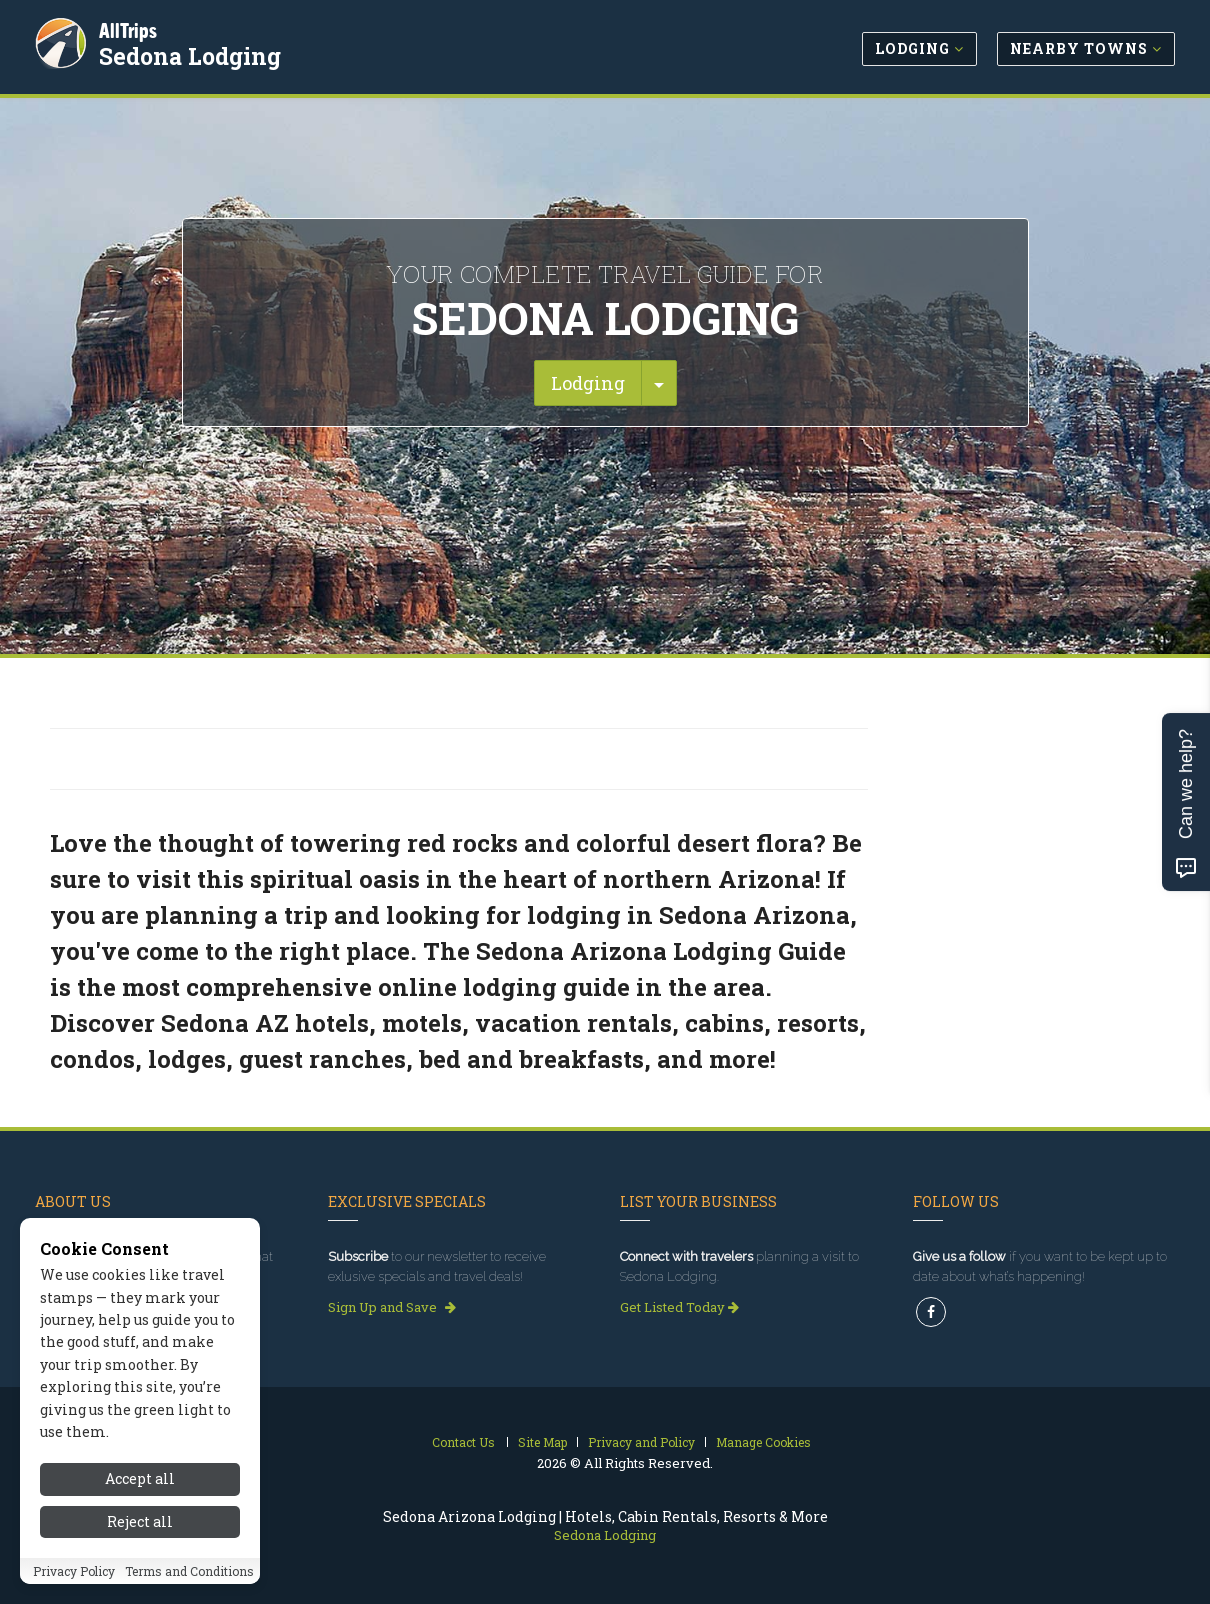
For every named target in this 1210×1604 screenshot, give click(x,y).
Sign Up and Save (392, 1307)
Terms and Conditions (189, 1571)
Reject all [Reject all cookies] (140, 1521)
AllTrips (130, 28)
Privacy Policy (74, 1571)
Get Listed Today (679, 1307)
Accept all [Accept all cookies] (140, 1478)
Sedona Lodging (192, 54)
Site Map (542, 1442)
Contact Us (463, 1442)
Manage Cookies (763, 1442)
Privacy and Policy (641, 1442)
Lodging (588, 383)
